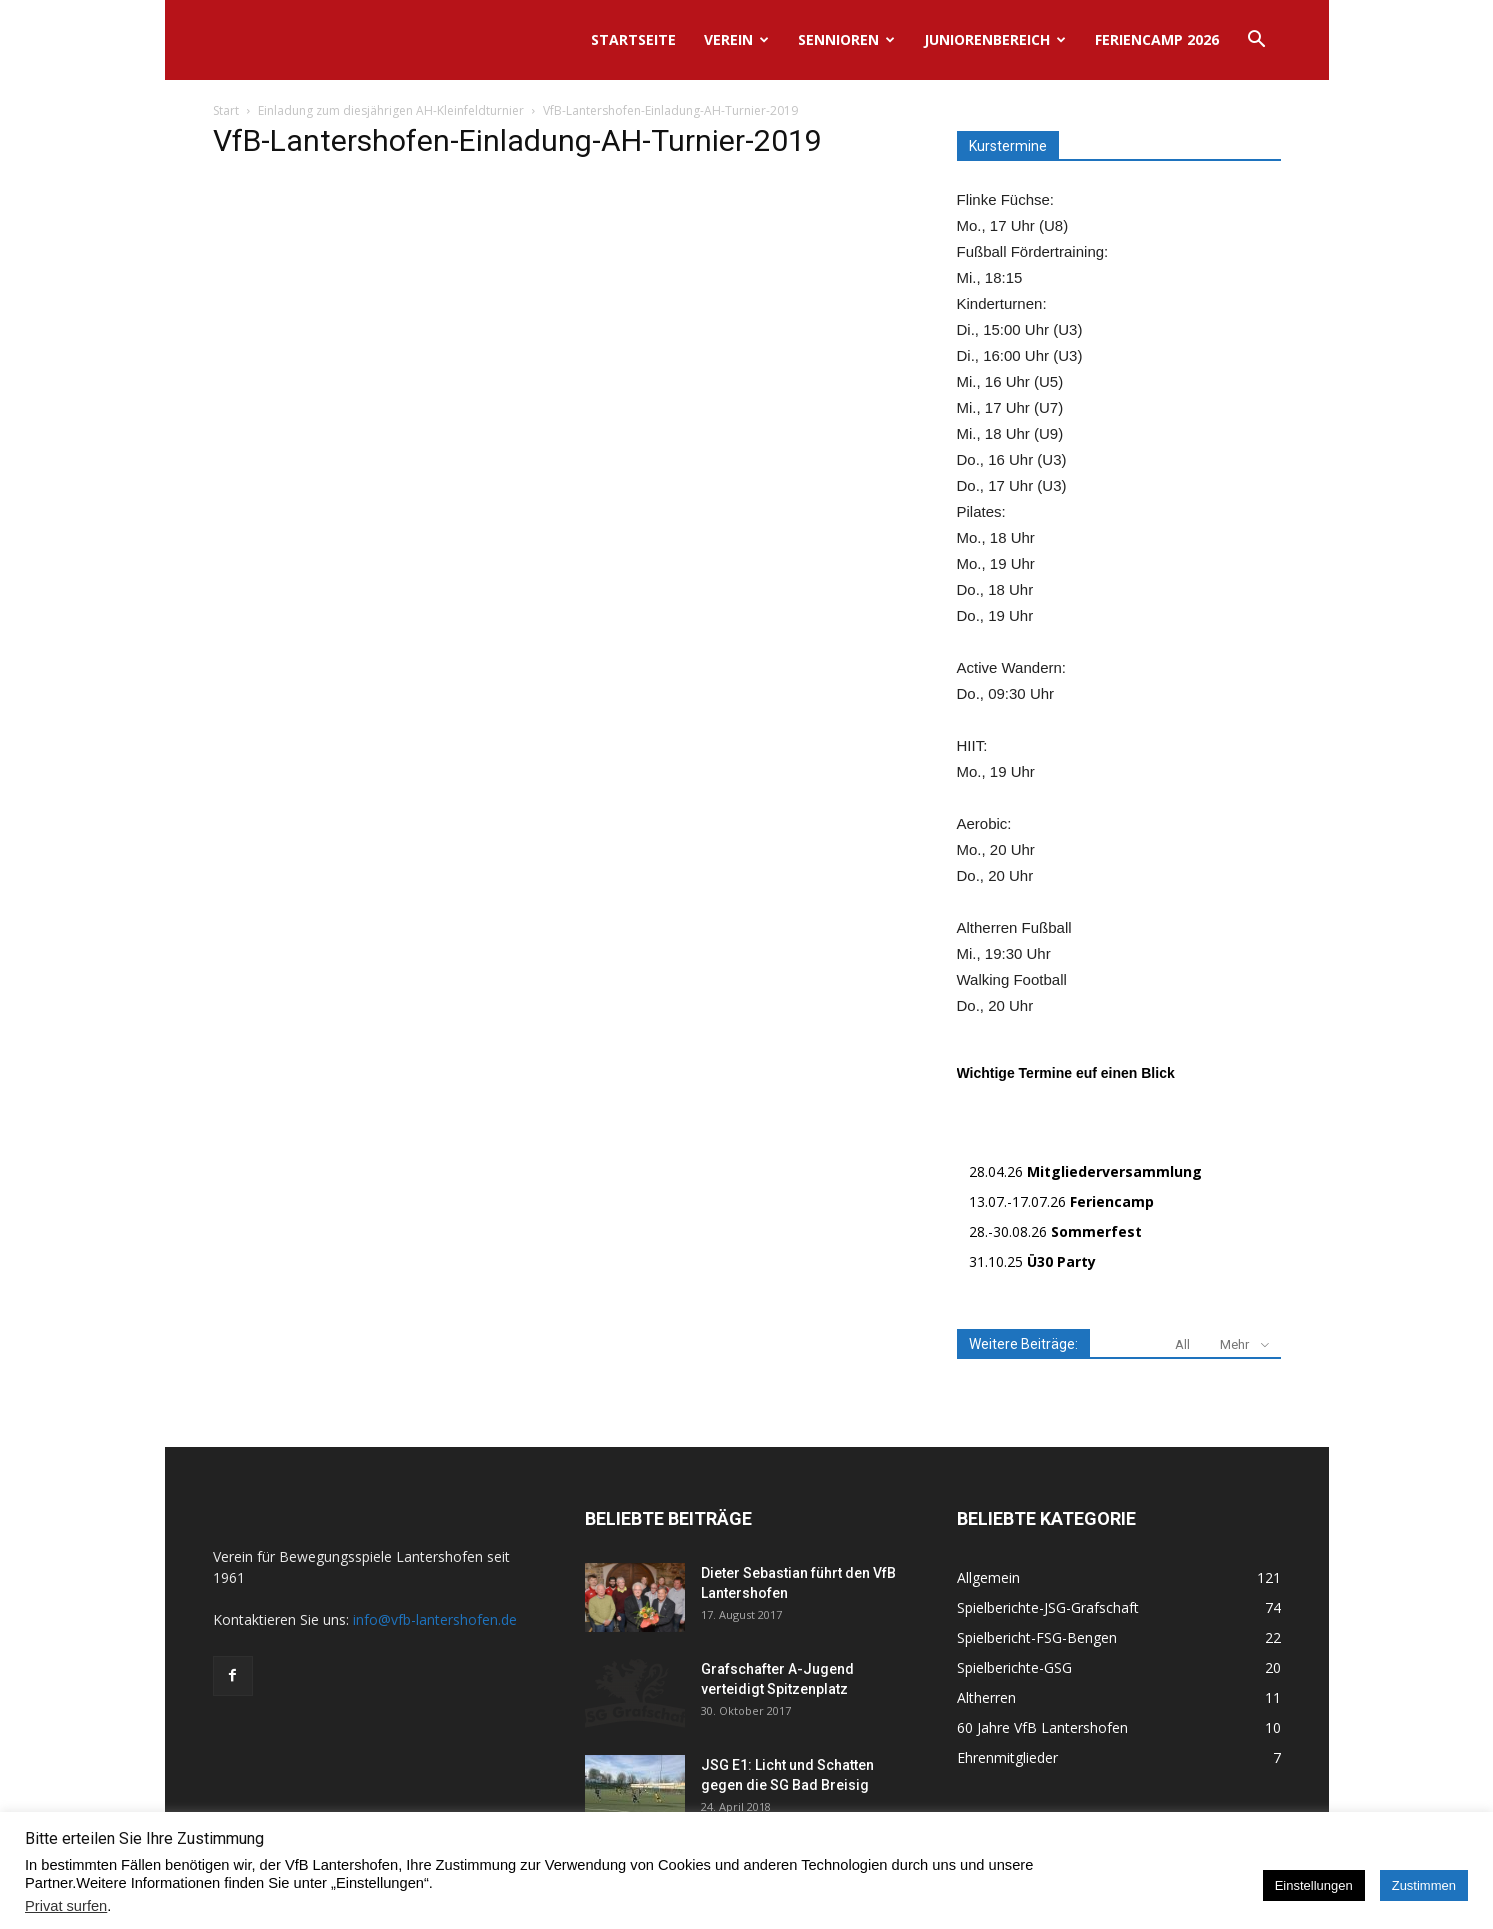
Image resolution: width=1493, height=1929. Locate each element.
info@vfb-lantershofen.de (435, 1619)
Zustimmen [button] (1424, 1885)
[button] (1257, 41)
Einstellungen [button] (1314, 1885)
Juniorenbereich (995, 39)
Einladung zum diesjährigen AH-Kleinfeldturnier (391, 110)
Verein (736, 39)
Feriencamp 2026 (1157, 39)
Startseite (633, 39)
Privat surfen (66, 1906)
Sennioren (846, 39)
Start (226, 110)
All (1182, 1344)
